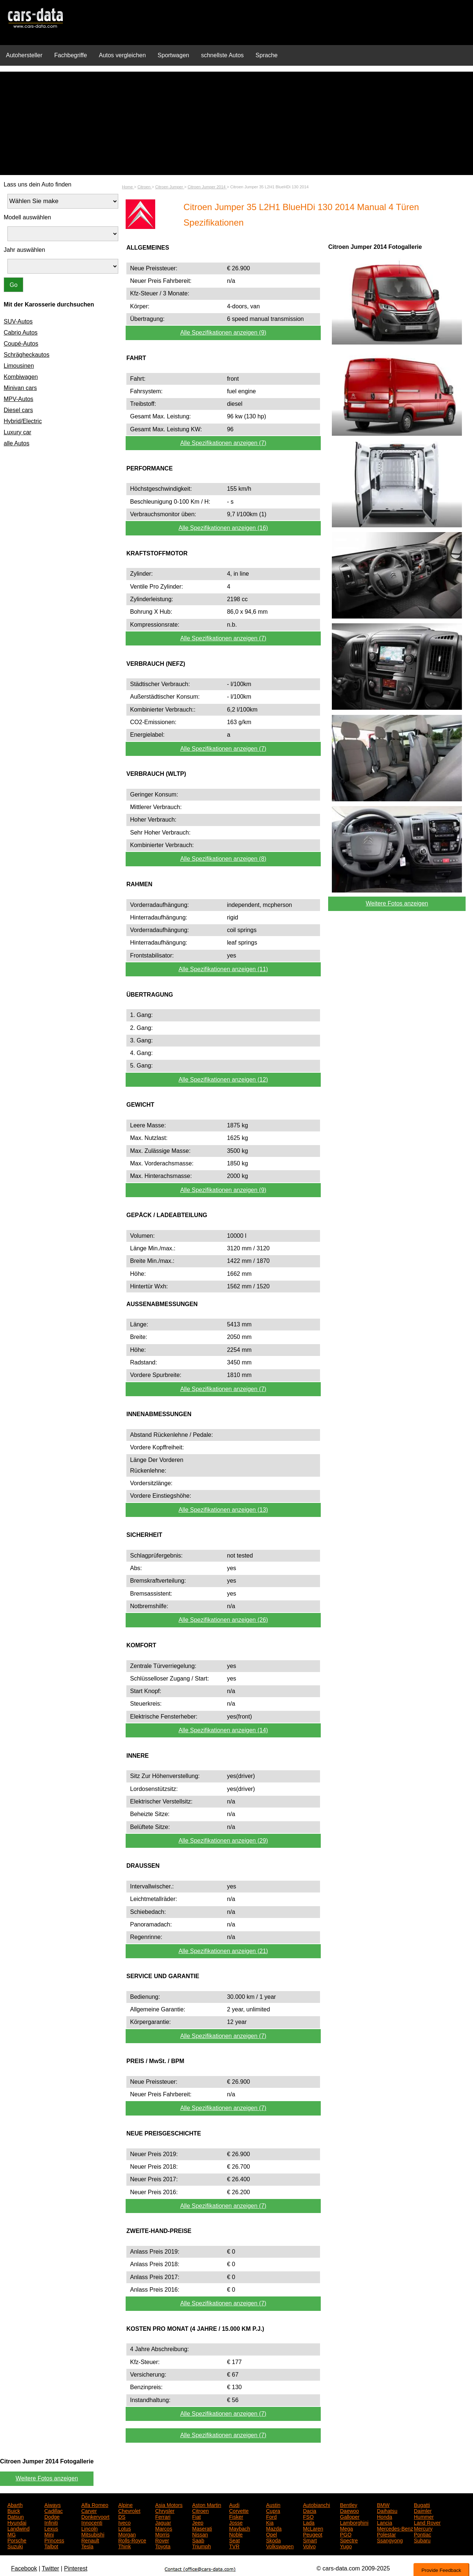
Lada (308, 2522)
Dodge (51, 2516)
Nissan (200, 2534)
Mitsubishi (92, 2534)
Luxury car (17, 432)
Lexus (51, 2528)
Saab (198, 2540)
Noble (236, 2534)
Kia (269, 2522)
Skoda (273, 2540)
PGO (345, 2534)
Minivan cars (20, 388)
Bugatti (422, 2504)
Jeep (197, 2522)
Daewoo (349, 2510)
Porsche (16, 2540)
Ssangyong (390, 2540)
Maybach (239, 2528)
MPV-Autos (18, 399)
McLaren (313, 2528)
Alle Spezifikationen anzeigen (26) (223, 1620)
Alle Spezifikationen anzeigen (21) (223, 1951)
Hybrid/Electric (23, 421)
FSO (308, 2516)
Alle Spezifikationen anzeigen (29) (223, 1840)
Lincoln (89, 2528)
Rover (162, 2540)
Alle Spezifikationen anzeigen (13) (223, 1510)
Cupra (273, 2510)
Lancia (384, 2522)
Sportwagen (173, 55)
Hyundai (16, 2522)
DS (121, 2516)
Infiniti (51, 2522)
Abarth (15, 2504)
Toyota (162, 2546)
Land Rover (427, 2522)
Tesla (87, 2546)
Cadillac (53, 2510)
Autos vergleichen (122, 55)
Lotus (124, 2528)
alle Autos (16, 443)
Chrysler (164, 2510)
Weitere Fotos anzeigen (397, 903)
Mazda (274, 2528)
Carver (89, 2510)
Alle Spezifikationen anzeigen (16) (223, 528)
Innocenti (91, 2522)
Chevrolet (129, 2510)
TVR (234, 2546)
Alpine (125, 2504)
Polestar (386, 2534)
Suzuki (15, 2546)
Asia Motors (169, 2504)
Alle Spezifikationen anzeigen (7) (223, 443)
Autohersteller (24, 55)
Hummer (424, 2516)
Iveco (124, 2522)
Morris (162, 2534)
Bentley (348, 2504)
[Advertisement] (236, 123)
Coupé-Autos (21, 343)
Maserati (202, 2528)
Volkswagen (280, 2546)
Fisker (236, 2516)
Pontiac (422, 2534)
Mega (346, 2528)
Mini (49, 2534)
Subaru (422, 2540)
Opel (271, 2534)
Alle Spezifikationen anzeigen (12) (223, 1079)
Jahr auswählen (24, 250)
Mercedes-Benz (395, 2528)
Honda (384, 2516)
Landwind (18, 2528)
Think (124, 2546)
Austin (273, 2504)
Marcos (163, 2528)
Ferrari (162, 2516)
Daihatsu (387, 2510)
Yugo (346, 2546)
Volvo (309, 2546)
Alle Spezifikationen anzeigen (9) (223, 332)
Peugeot (312, 2534)
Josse (236, 2522)
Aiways (52, 2504)
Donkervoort (95, 2516)
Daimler (423, 2510)
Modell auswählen (27, 217)
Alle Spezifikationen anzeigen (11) (223, 969)
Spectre (349, 2540)
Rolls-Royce (132, 2540)
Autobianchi (316, 2504)
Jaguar (163, 2522)
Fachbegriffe (70, 55)
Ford (271, 2516)
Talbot (51, 2546)
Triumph (201, 2546)
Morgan (127, 2534)
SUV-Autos (18, 321)
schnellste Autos (222, 55)
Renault (90, 2540)
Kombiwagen (21, 377)
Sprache (267, 55)
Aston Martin (206, 2504)
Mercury (423, 2528)
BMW (383, 2504)
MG (11, 2534)
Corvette (239, 2510)
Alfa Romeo (94, 2504)
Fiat (196, 2516)
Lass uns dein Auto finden (37, 184)
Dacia (309, 2510)
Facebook (24, 2568)
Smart (310, 2540)
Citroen (200, 2510)
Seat (234, 2540)
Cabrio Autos (21, 332)
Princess (54, 2540)
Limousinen (19, 366)
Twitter (50, 2568)
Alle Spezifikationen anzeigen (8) (223, 859)
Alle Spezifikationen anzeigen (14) (223, 1730)
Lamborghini (354, 2522)
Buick (13, 2510)
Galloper (350, 2516)
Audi (234, 2504)
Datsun (15, 2516)
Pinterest (75, 2568)
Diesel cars (18, 410)
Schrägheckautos (27, 355)
